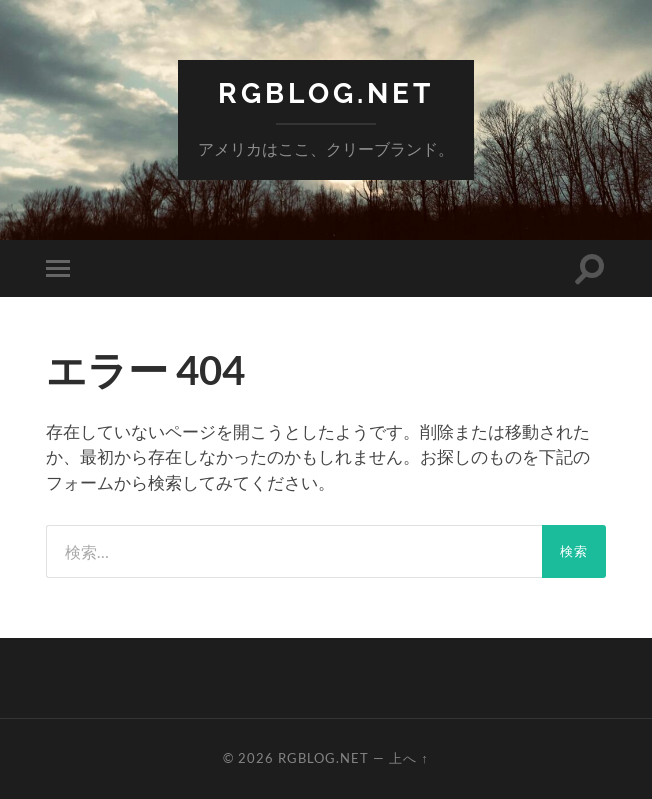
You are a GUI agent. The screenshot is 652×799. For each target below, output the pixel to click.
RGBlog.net (326, 93)
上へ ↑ (408, 758)
